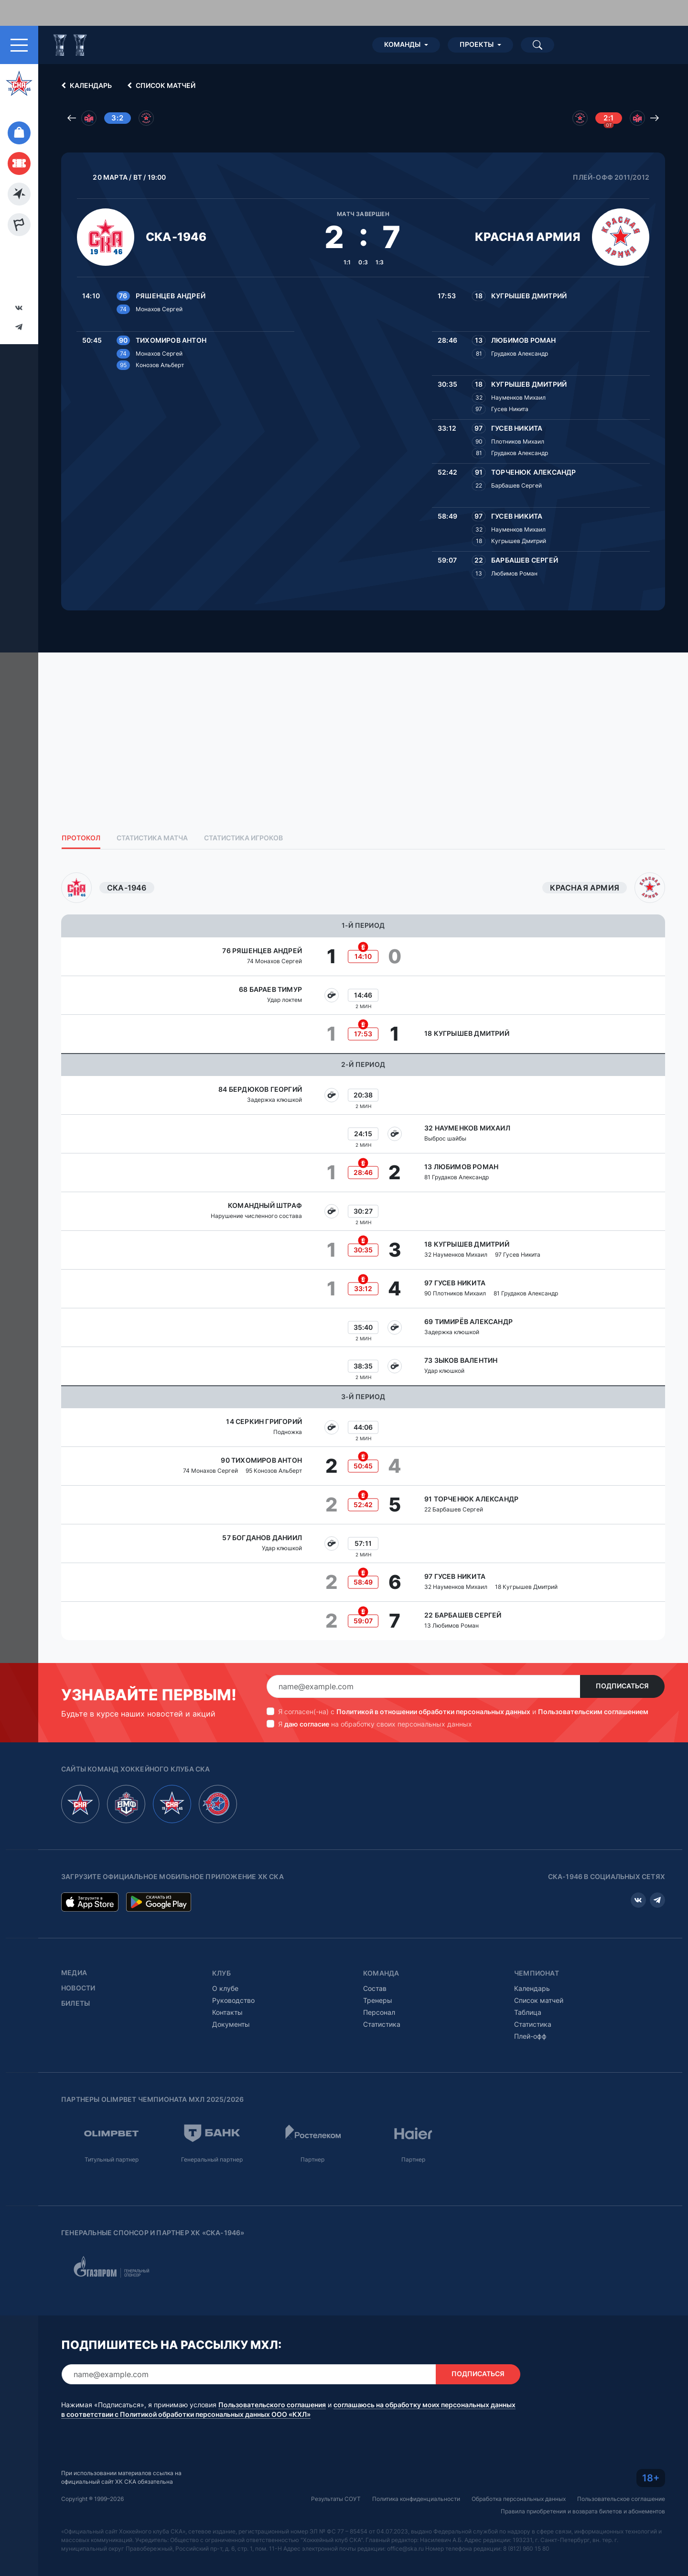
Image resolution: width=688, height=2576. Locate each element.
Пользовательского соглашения (272, 2405)
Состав (375, 1988)
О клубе (225, 1988)
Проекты (477, 44)
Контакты (227, 2012)
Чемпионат (536, 1973)
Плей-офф (530, 2036)
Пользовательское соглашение (621, 2498)
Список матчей (159, 85)
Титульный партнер (112, 2159)
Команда (381, 1973)
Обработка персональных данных (519, 2498)
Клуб (221, 1973)
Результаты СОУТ (336, 2498)
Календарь (85, 85)
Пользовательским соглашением (593, 1711)
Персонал (379, 2012)
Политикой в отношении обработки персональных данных (433, 1711)
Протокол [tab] (81, 838)
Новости (78, 1988)
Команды (402, 44)
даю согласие (306, 1724)
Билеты (75, 2003)
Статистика (381, 2024)
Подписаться (622, 1686)
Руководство (233, 2000)
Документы (231, 2024)
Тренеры (377, 2000)
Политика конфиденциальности (416, 2498)
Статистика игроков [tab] (243, 838)
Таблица (527, 2012)
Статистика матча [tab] (152, 838)
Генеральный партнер (212, 2159)
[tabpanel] (363, 1256)
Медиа (74, 1973)
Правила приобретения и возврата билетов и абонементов (583, 2511)
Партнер (312, 2159)
